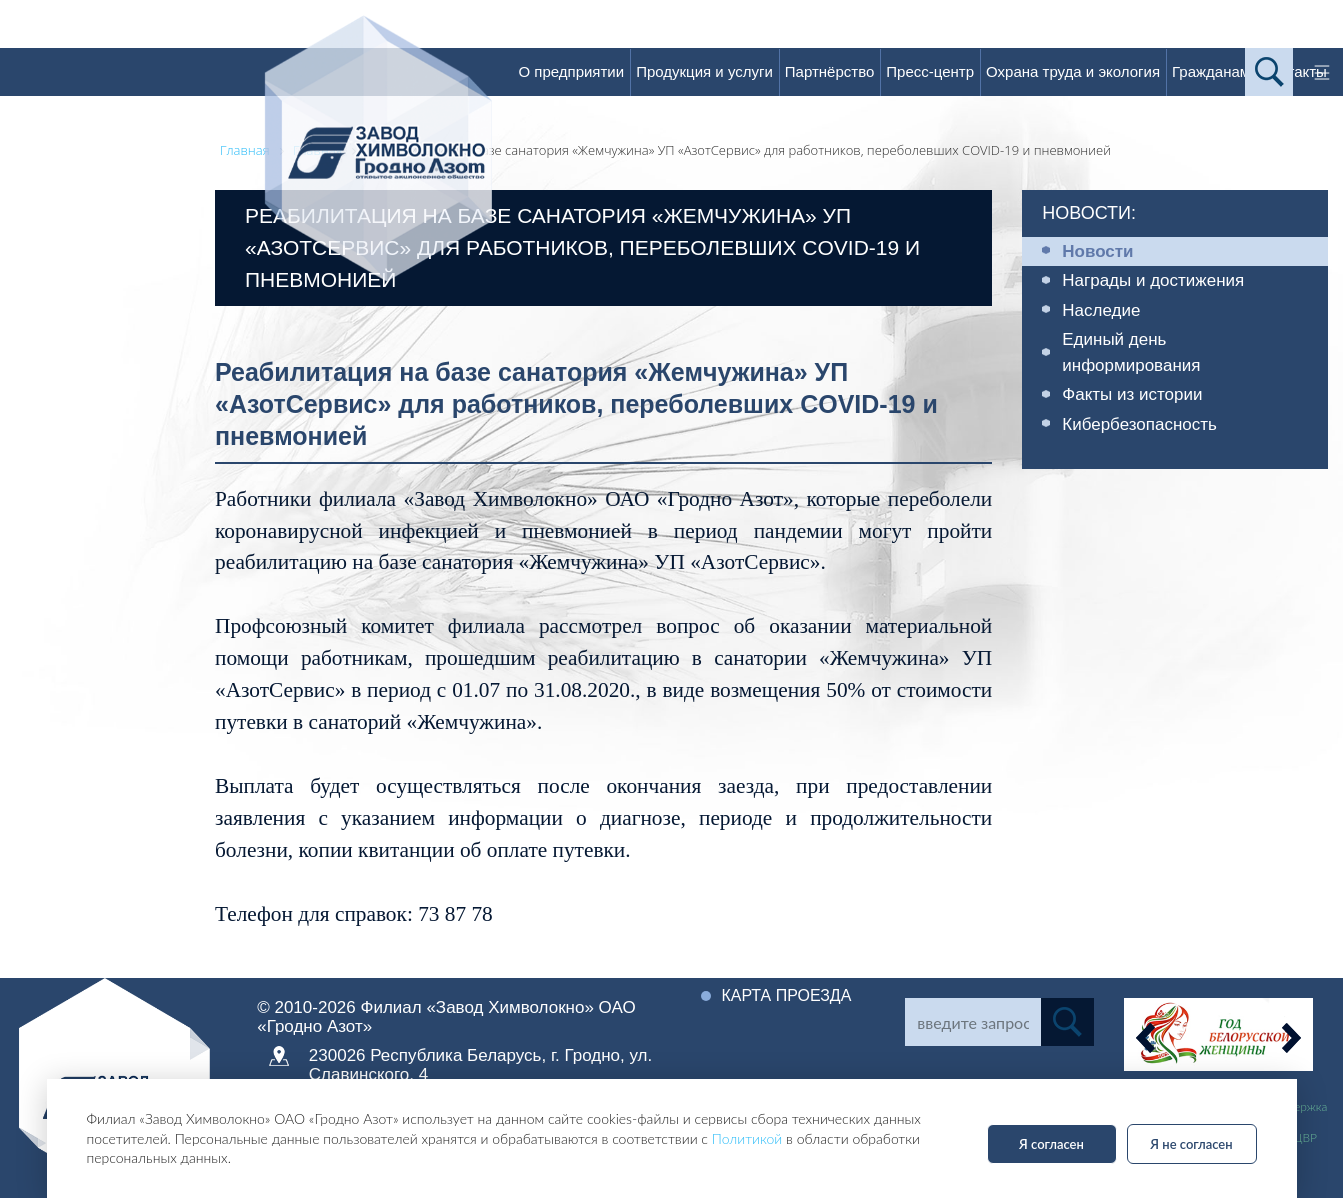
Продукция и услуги (704, 71)
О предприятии (571, 71)
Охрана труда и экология (1073, 71)
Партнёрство (830, 71)
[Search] (973, 1022)
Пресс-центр (930, 71)
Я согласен (1051, 1144)
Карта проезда (786, 995)
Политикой (747, 1138)
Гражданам (1211, 71)
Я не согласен (1191, 1144)
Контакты (1294, 71)
